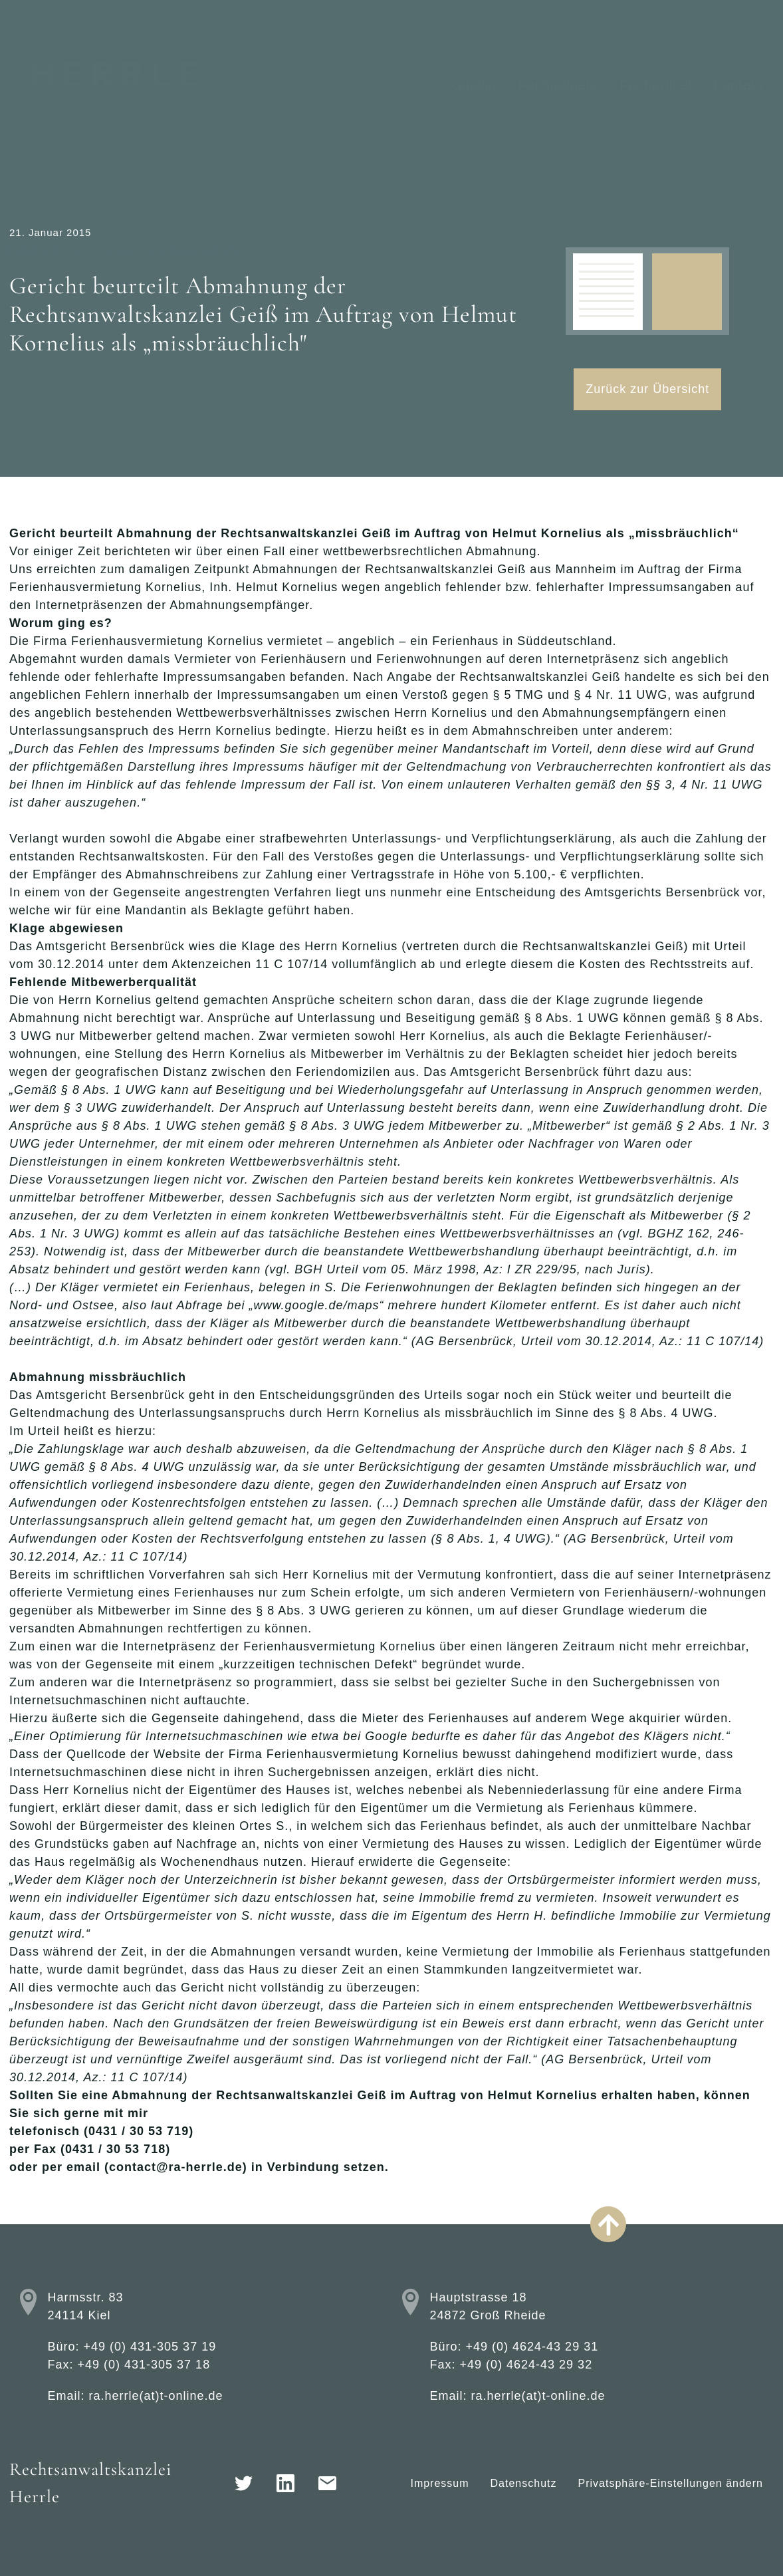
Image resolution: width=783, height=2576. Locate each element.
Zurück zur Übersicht (647, 389)
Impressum (439, 2483)
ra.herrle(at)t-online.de (156, 2395)
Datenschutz (524, 2483)
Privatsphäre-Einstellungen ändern (670, 2483)
